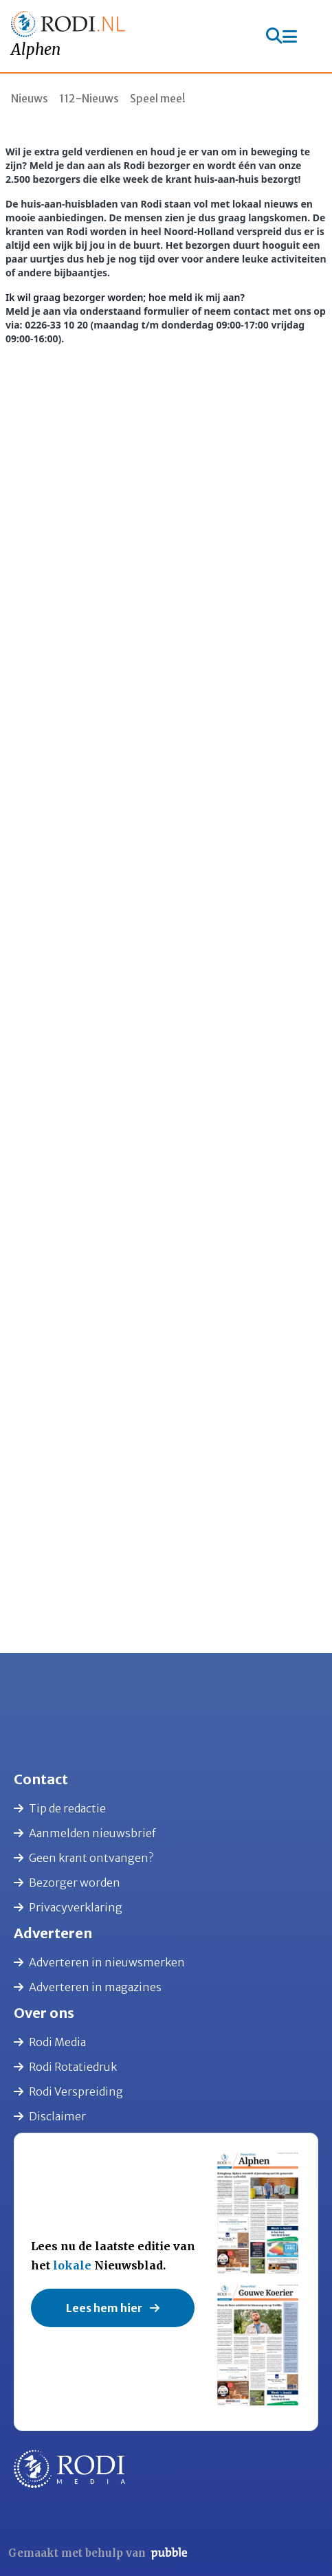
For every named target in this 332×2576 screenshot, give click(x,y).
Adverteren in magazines (88, 1987)
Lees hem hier (112, 2308)
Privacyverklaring (68, 1907)
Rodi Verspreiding (68, 2091)
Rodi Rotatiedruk (65, 2067)
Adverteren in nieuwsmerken (99, 1962)
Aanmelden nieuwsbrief (85, 1833)
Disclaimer (50, 2116)
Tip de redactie (60, 1808)
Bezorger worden (67, 1882)
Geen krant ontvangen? (83, 1858)
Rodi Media (50, 2042)
